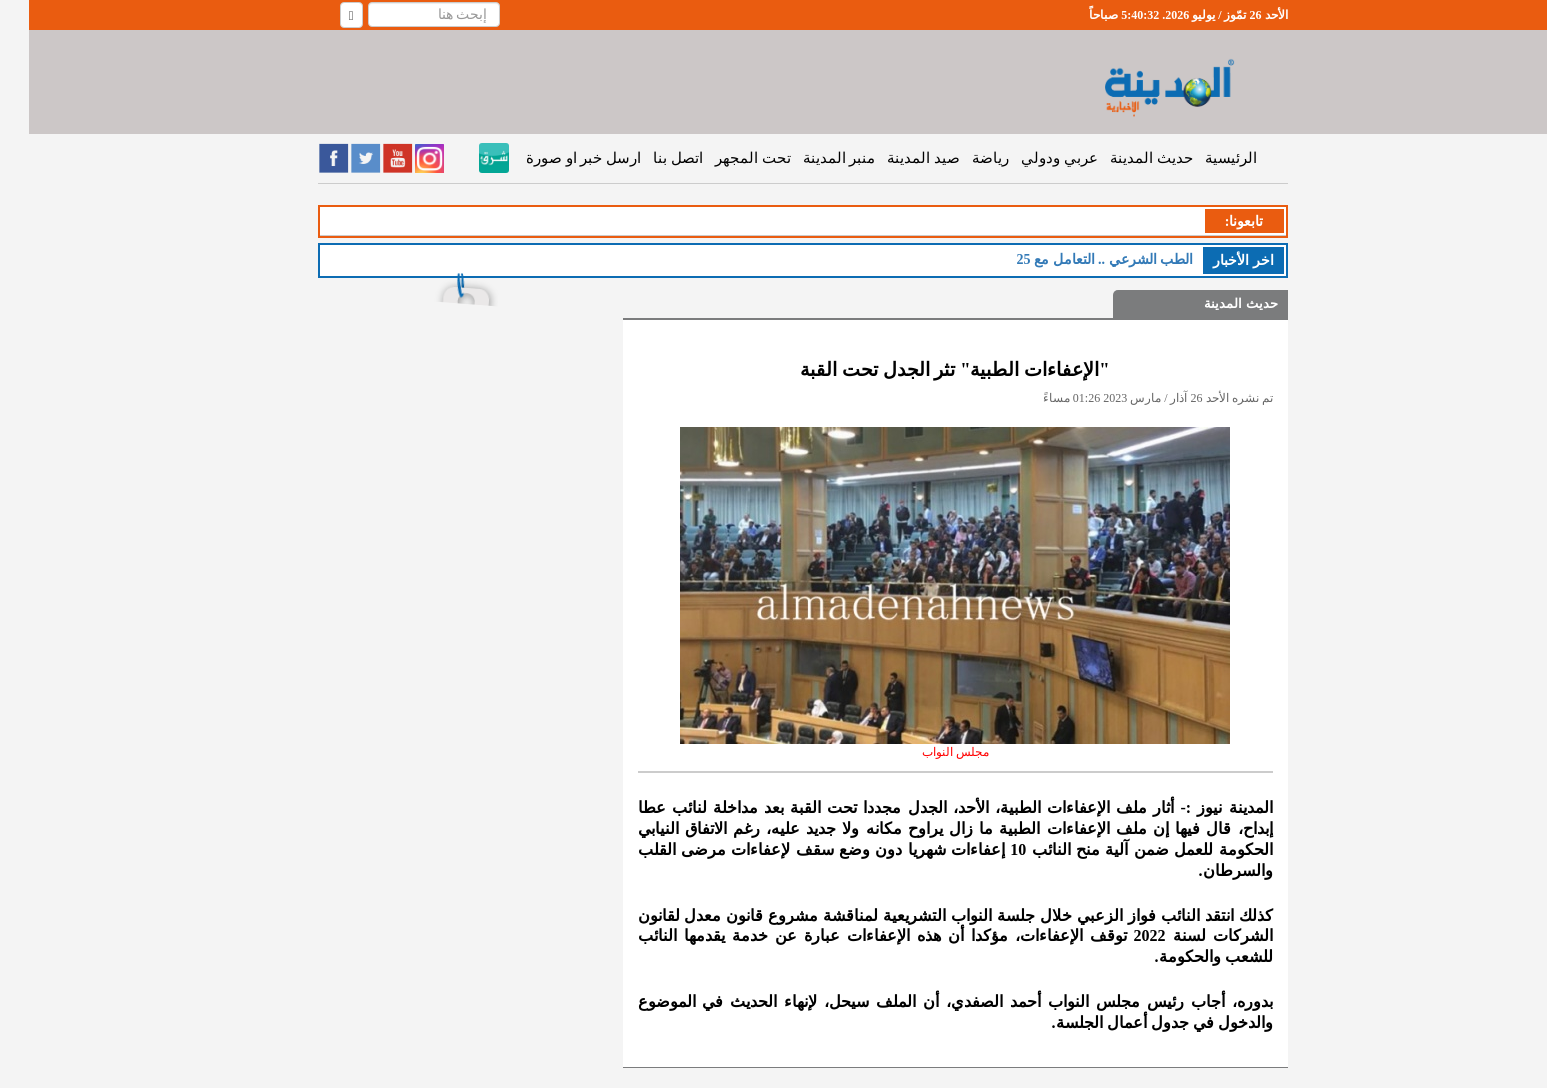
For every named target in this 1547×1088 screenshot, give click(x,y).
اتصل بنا (649, 158)
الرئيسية (1202, 158)
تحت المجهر (724, 158)
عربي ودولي (1030, 158)
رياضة (961, 158)
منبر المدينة (810, 158)
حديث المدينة (1122, 158)
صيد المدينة (894, 158)
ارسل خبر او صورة (554, 158)
